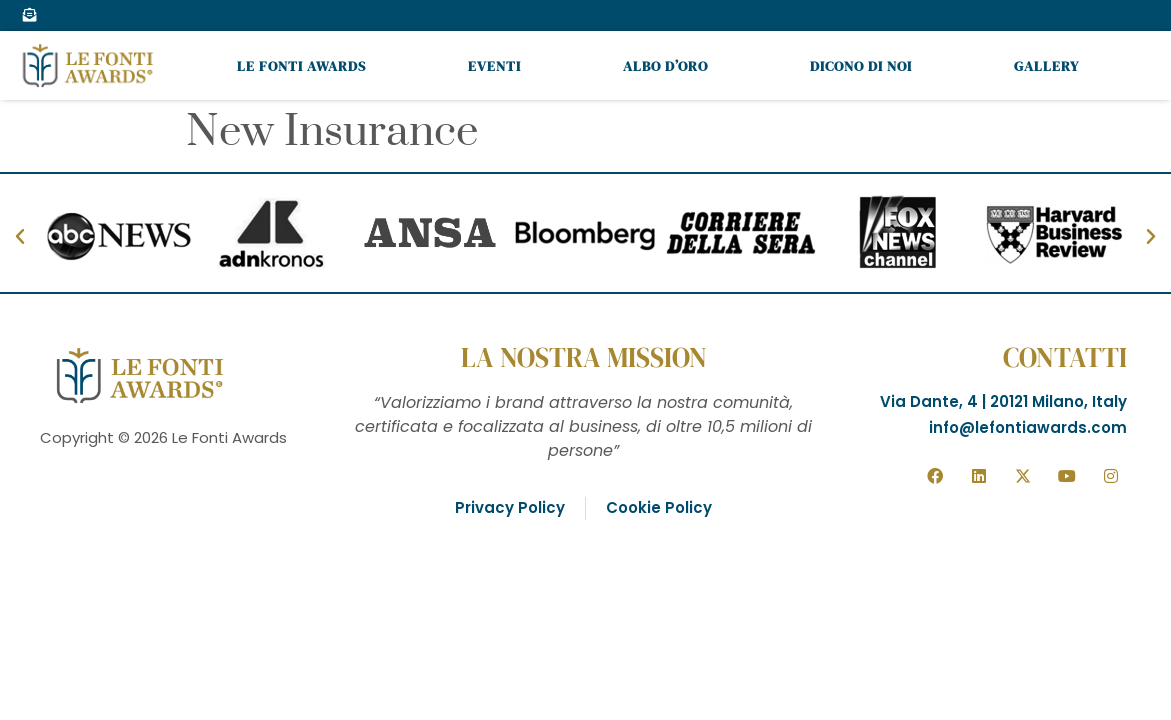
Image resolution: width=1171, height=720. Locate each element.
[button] (20, 237)
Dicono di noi (861, 66)
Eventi (494, 66)
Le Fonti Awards (301, 66)
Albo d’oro (665, 66)
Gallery (1046, 66)
